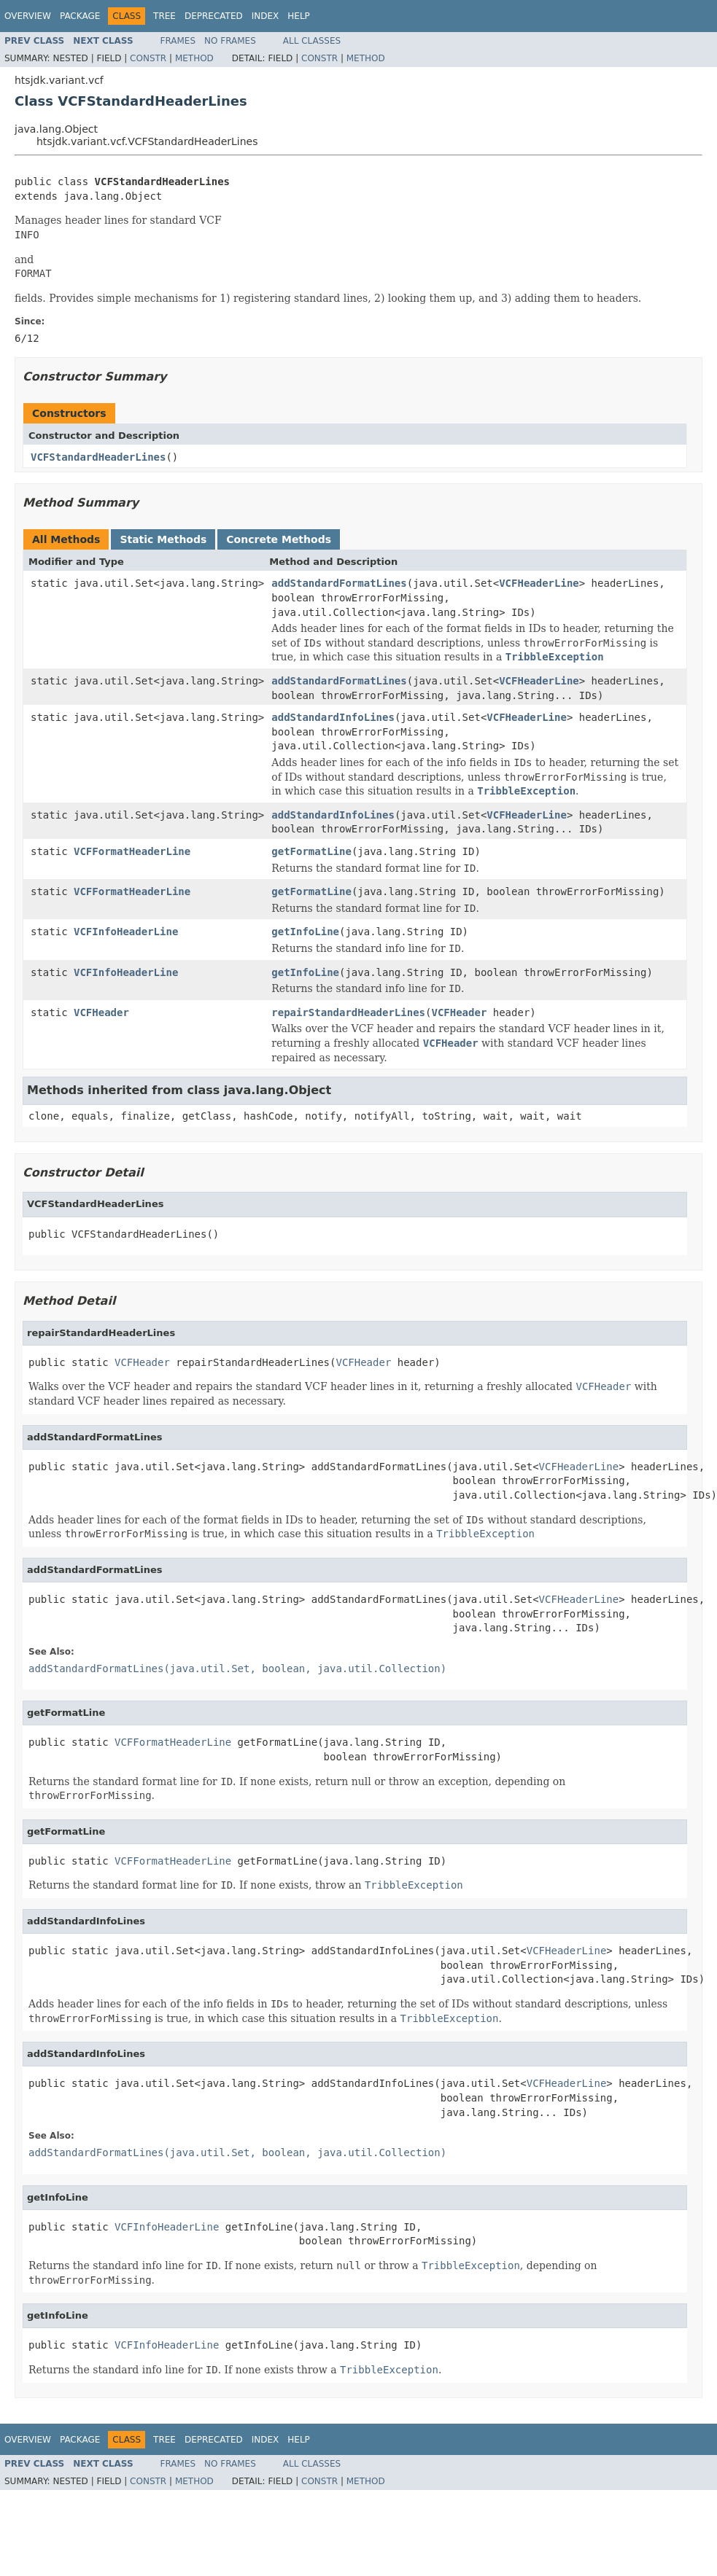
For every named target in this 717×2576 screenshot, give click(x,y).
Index (265, 16)
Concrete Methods (278, 539)
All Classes (312, 41)
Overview (27, 16)
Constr (148, 58)
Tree (164, 16)
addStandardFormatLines (338, 583)
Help (298, 16)
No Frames (230, 41)
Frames (178, 41)
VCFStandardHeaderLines (98, 457)
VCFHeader (101, 1012)
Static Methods (163, 539)
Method (194, 58)
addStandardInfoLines (333, 717)
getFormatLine (311, 851)
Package (80, 16)
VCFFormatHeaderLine (132, 851)
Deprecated (214, 16)
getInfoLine (305, 931)
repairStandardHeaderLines (348, 1012)
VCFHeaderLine (539, 583)
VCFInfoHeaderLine (126, 931)
